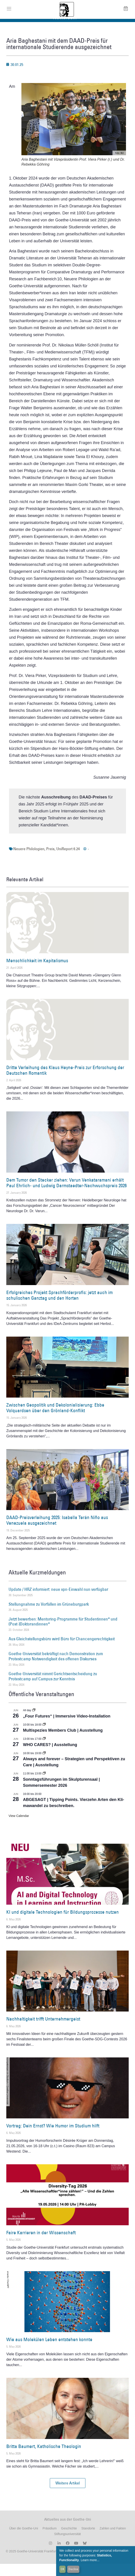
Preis (50, 860)
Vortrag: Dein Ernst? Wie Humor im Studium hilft (52, 2138)
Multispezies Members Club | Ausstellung (63, 1742)
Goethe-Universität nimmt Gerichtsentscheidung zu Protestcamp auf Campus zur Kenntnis (53, 1688)
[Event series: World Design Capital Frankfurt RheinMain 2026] (44, 1765)
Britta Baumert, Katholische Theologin (43, 2458)
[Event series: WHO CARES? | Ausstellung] (44, 1751)
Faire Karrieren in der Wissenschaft (41, 2245)
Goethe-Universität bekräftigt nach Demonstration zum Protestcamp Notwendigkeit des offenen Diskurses (56, 1668)
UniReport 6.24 (68, 860)
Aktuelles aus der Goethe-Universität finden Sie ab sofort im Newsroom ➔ (67, 26)
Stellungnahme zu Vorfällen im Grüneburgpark (49, 1616)
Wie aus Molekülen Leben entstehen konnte (49, 2352)
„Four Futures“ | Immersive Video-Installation (66, 1728)
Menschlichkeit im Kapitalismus (37, 973)
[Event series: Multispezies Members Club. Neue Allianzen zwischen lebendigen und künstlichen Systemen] (44, 1736)
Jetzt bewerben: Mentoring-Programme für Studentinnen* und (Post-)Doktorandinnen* (63, 1633)
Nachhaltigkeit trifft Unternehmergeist (43, 2031)
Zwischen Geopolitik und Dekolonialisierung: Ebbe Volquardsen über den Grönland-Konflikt (55, 1420)
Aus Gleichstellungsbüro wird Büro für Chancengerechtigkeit (62, 1651)
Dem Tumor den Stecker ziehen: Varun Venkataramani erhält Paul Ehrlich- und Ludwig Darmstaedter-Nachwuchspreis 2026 (66, 1195)
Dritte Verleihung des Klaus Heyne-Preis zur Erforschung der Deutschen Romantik (65, 1082)
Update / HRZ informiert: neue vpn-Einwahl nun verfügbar (58, 1601)
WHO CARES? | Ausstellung (50, 1756)
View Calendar (19, 1828)
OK (62, 2569)
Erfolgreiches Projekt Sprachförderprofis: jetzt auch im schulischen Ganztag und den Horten (59, 1307)
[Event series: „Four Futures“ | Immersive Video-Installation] (33, 1722)
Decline (73, 2569)
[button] (67, 2495)
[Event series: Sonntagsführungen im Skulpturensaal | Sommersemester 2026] (44, 1785)
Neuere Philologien (28, 860)
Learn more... (90, 2560)
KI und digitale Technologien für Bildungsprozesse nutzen (62, 1924)
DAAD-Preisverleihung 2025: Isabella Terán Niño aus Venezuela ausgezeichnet (57, 1532)
